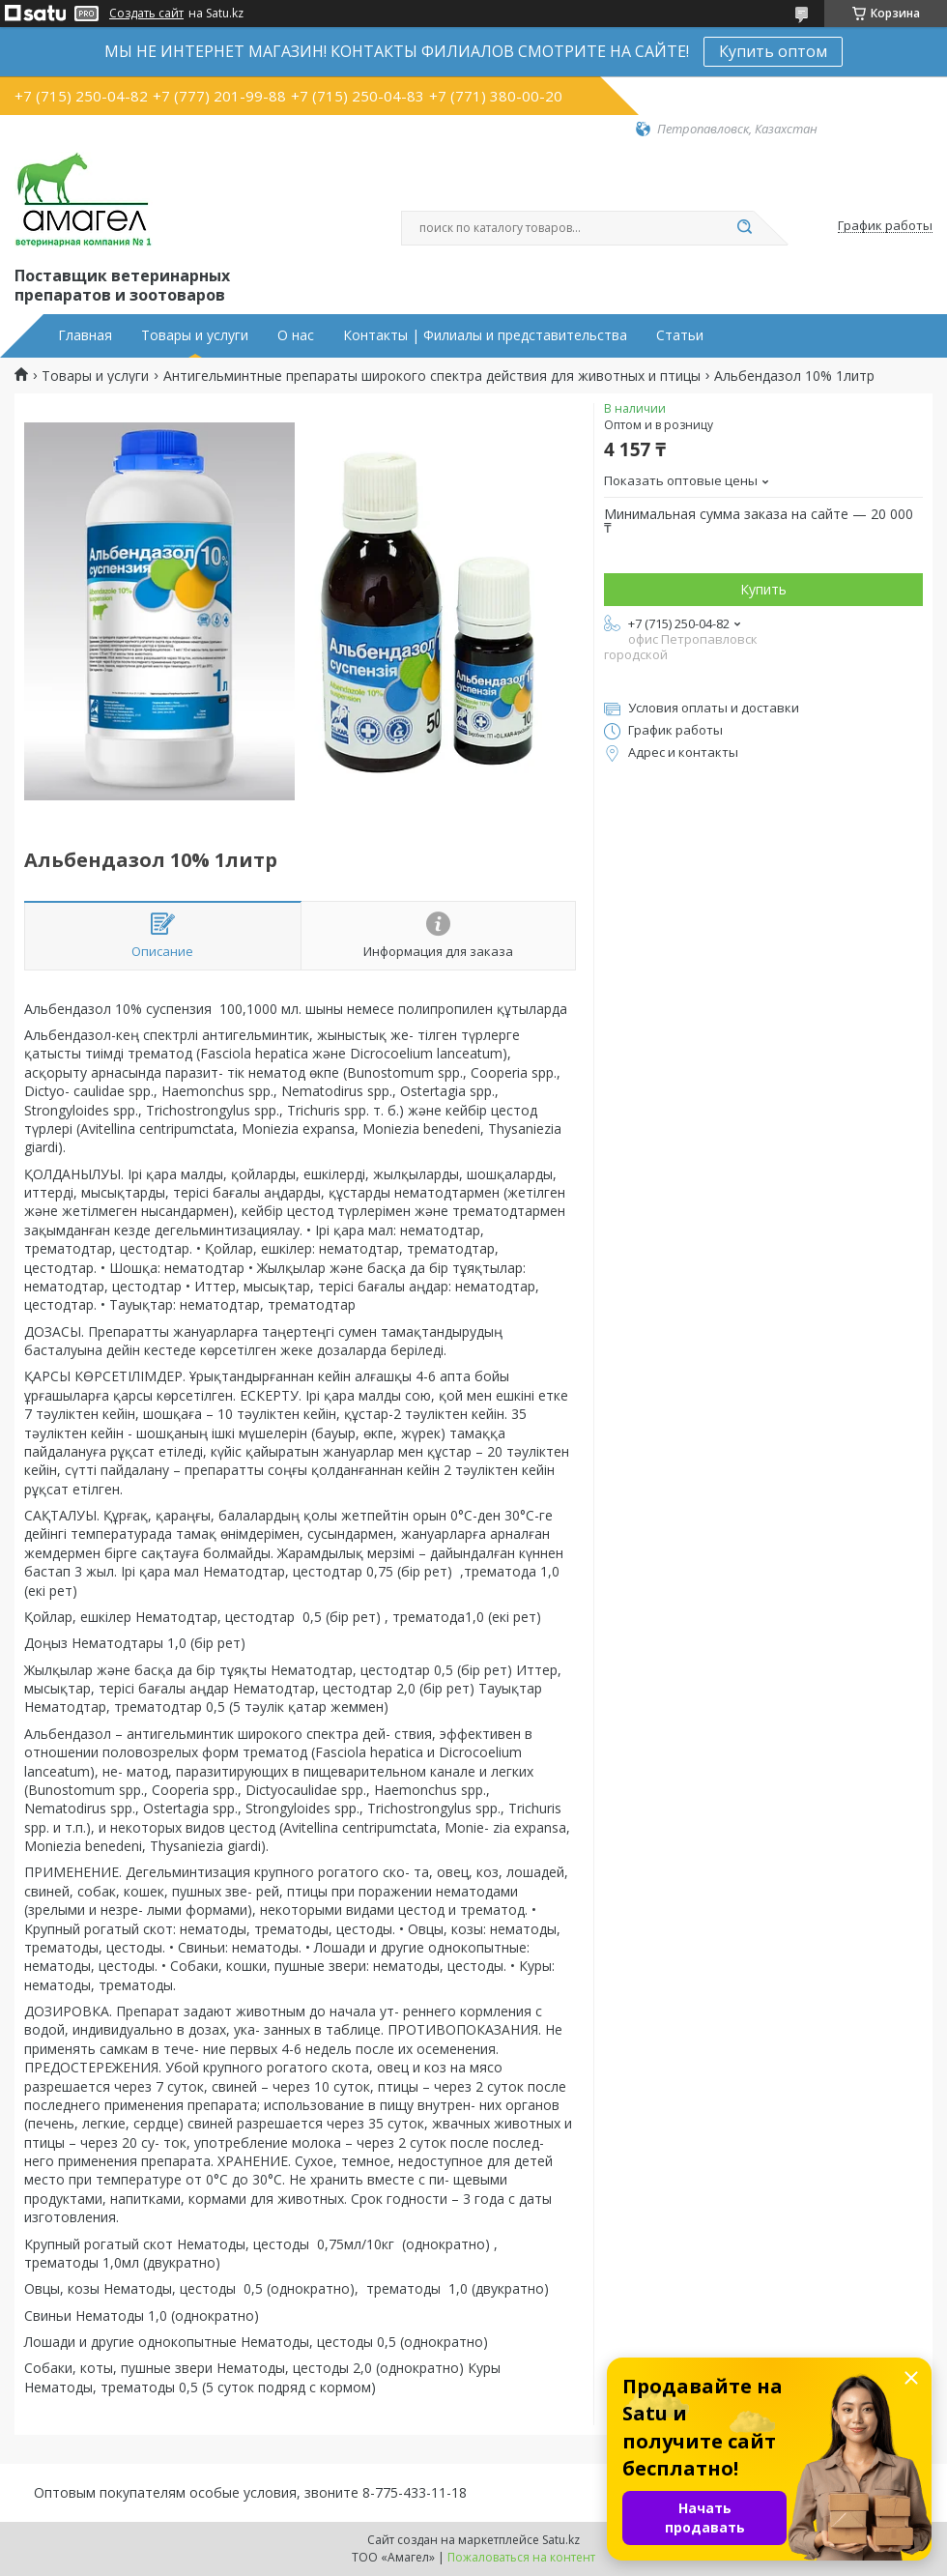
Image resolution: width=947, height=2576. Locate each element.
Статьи (679, 335)
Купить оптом (773, 51)
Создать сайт (146, 13)
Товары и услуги (194, 335)
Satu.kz (561, 2540)
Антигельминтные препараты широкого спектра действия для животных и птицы (432, 376)
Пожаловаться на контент (521, 2557)
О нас (295, 335)
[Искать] (744, 228)
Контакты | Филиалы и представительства (485, 335)
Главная (85, 335)
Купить (763, 589)
